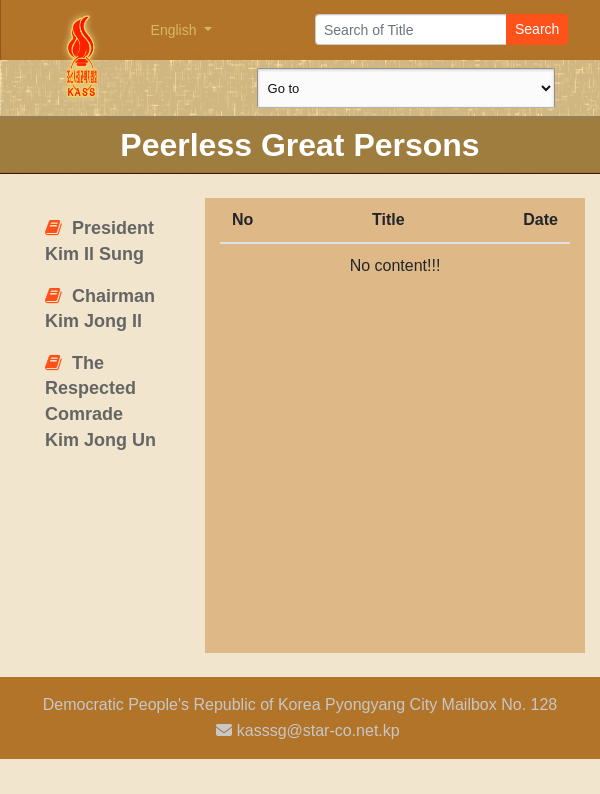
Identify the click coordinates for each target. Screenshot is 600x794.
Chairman (100, 309)
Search (537, 29)
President (99, 241)
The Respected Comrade (100, 401)
